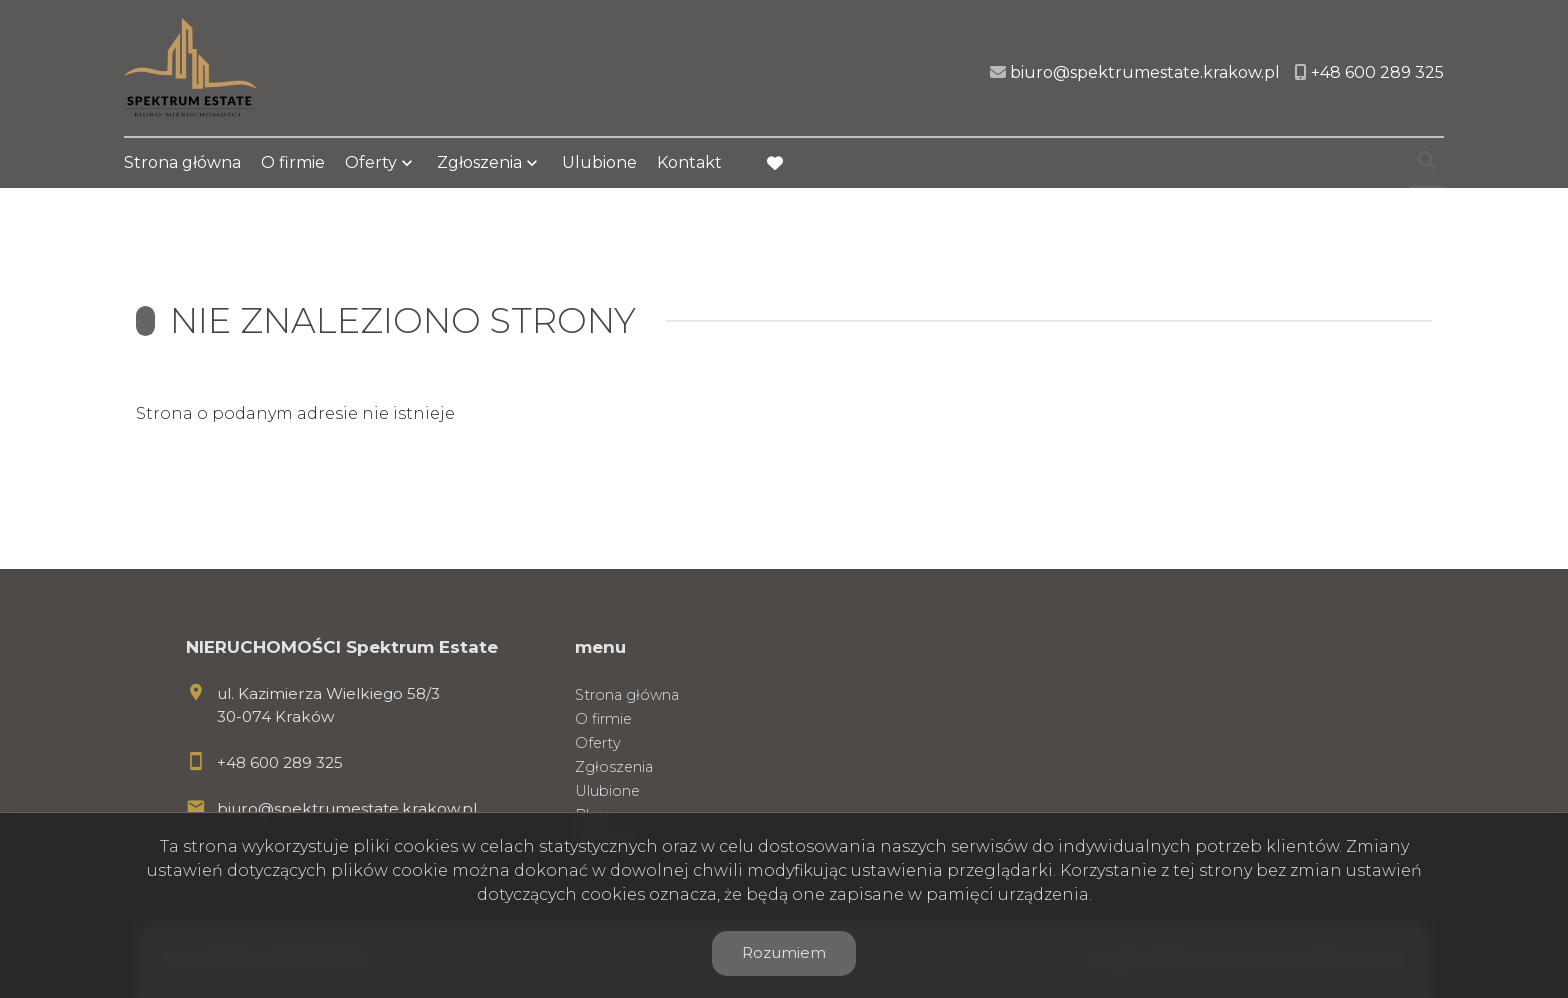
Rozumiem (784, 952)
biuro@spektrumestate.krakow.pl (347, 808)
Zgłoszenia (479, 162)
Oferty (371, 162)
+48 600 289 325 (280, 762)
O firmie (293, 162)
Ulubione (599, 162)
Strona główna (182, 162)
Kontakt (689, 162)
